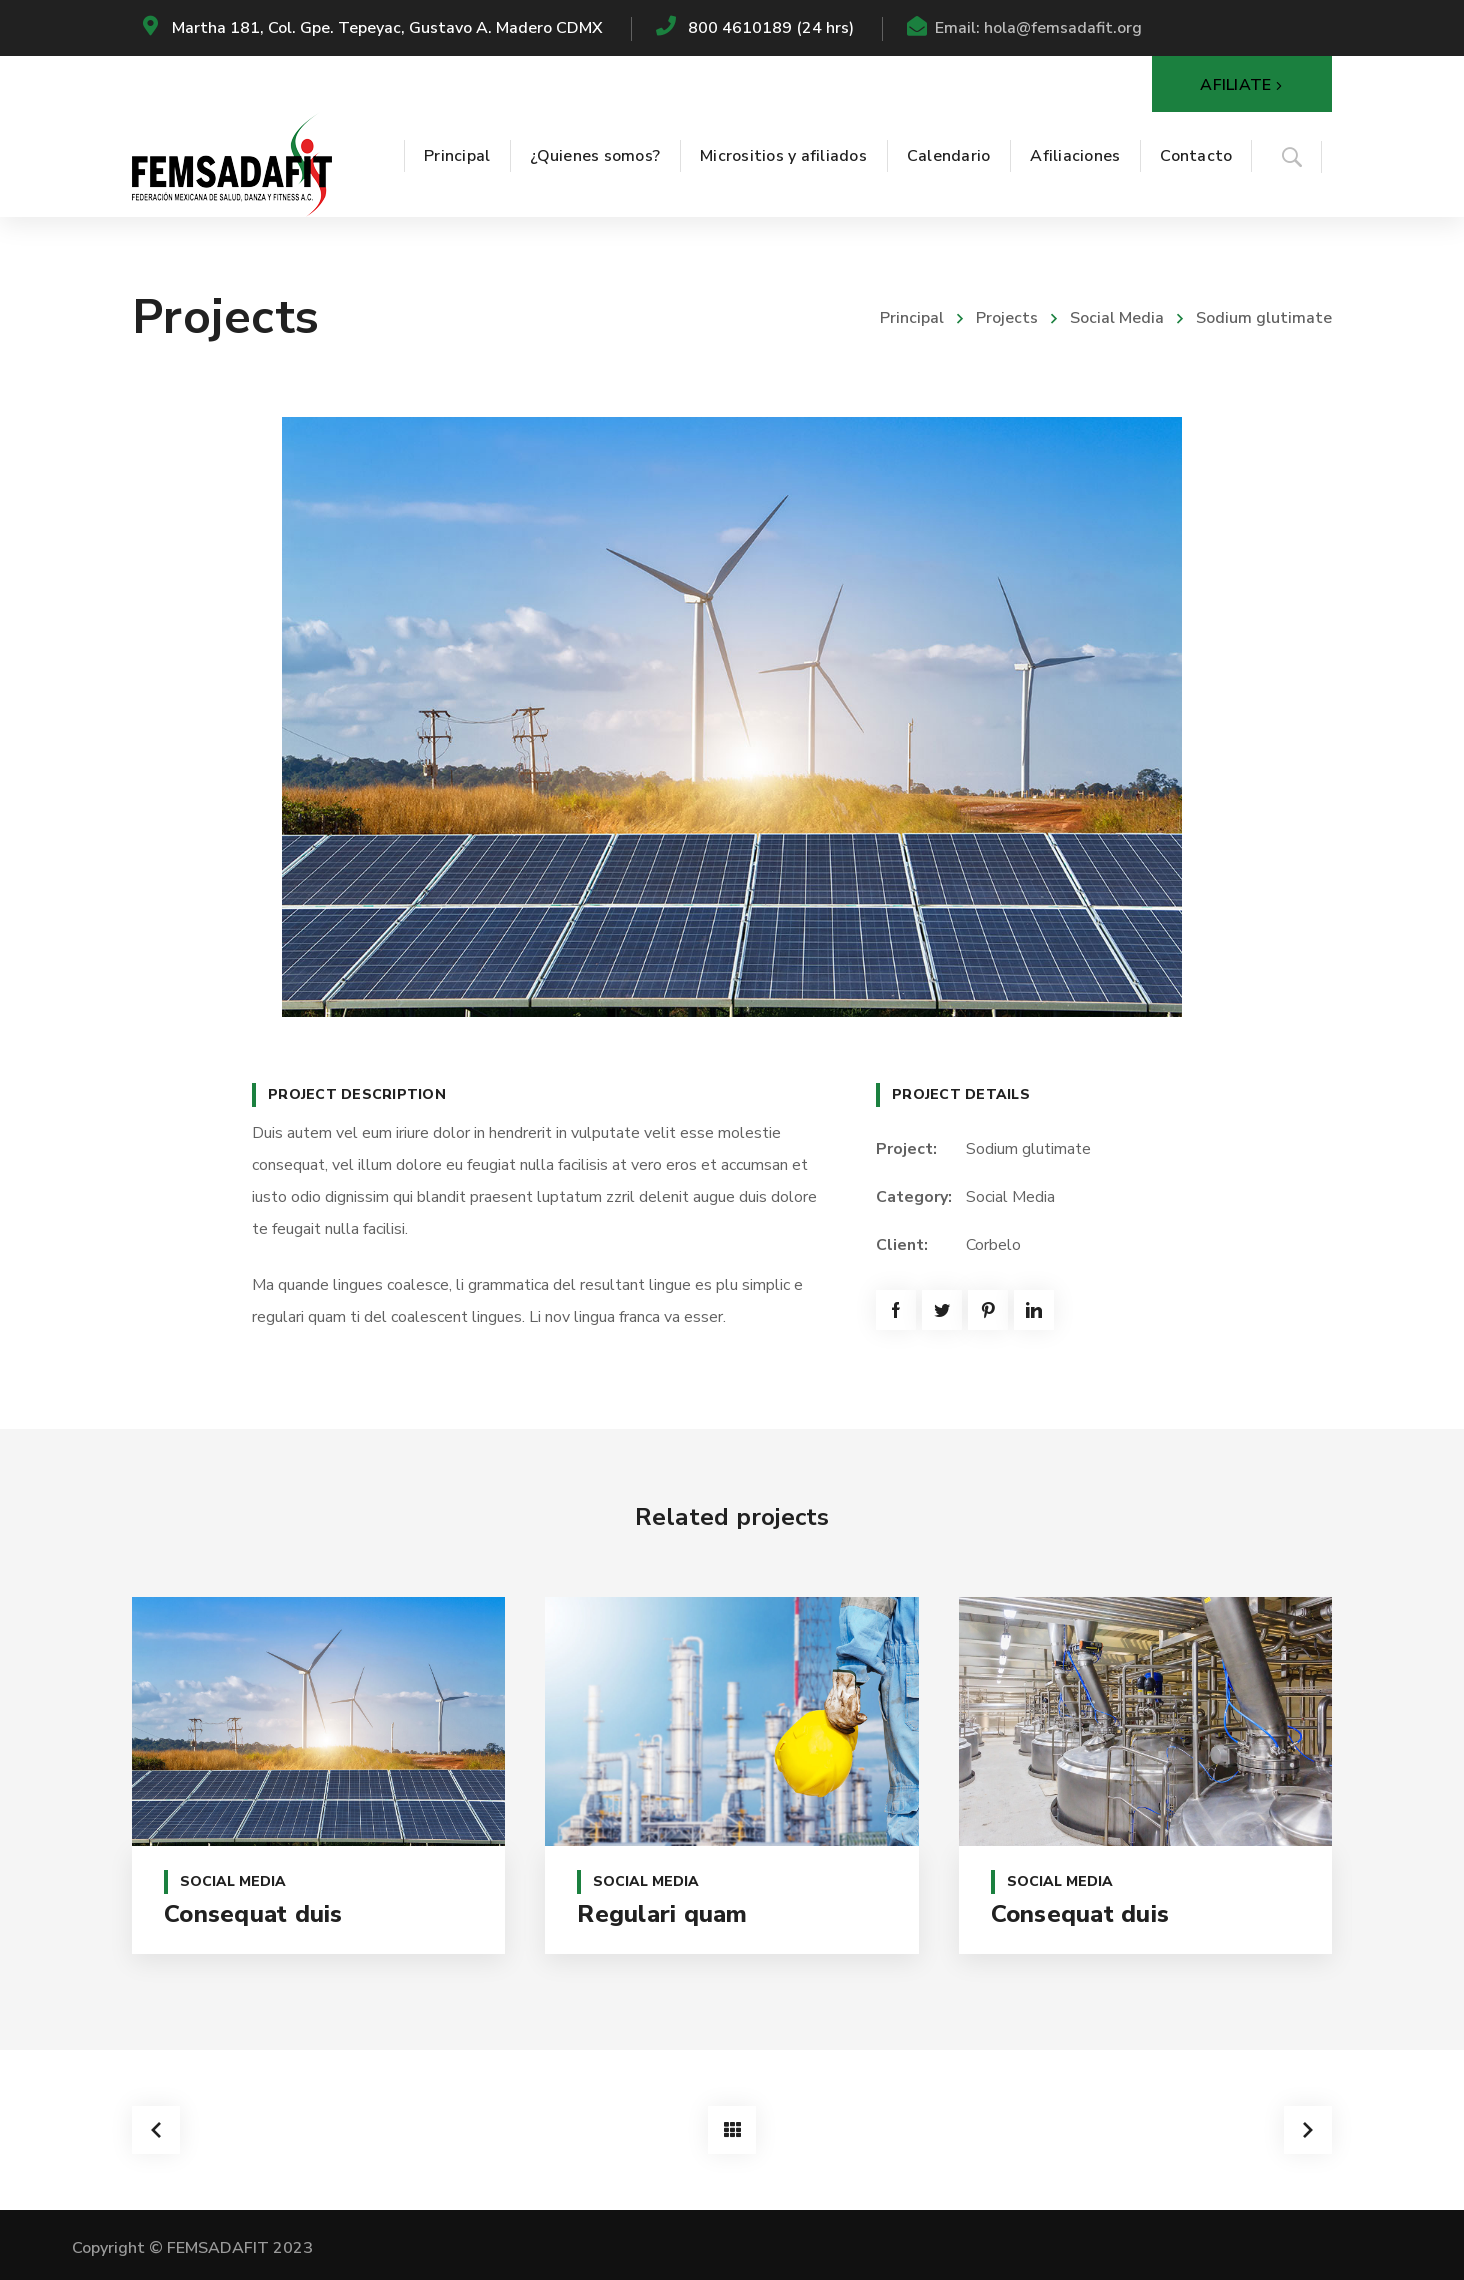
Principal (912, 318)
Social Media (1117, 318)
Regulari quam (662, 1914)
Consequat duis (253, 1914)
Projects (1007, 318)
